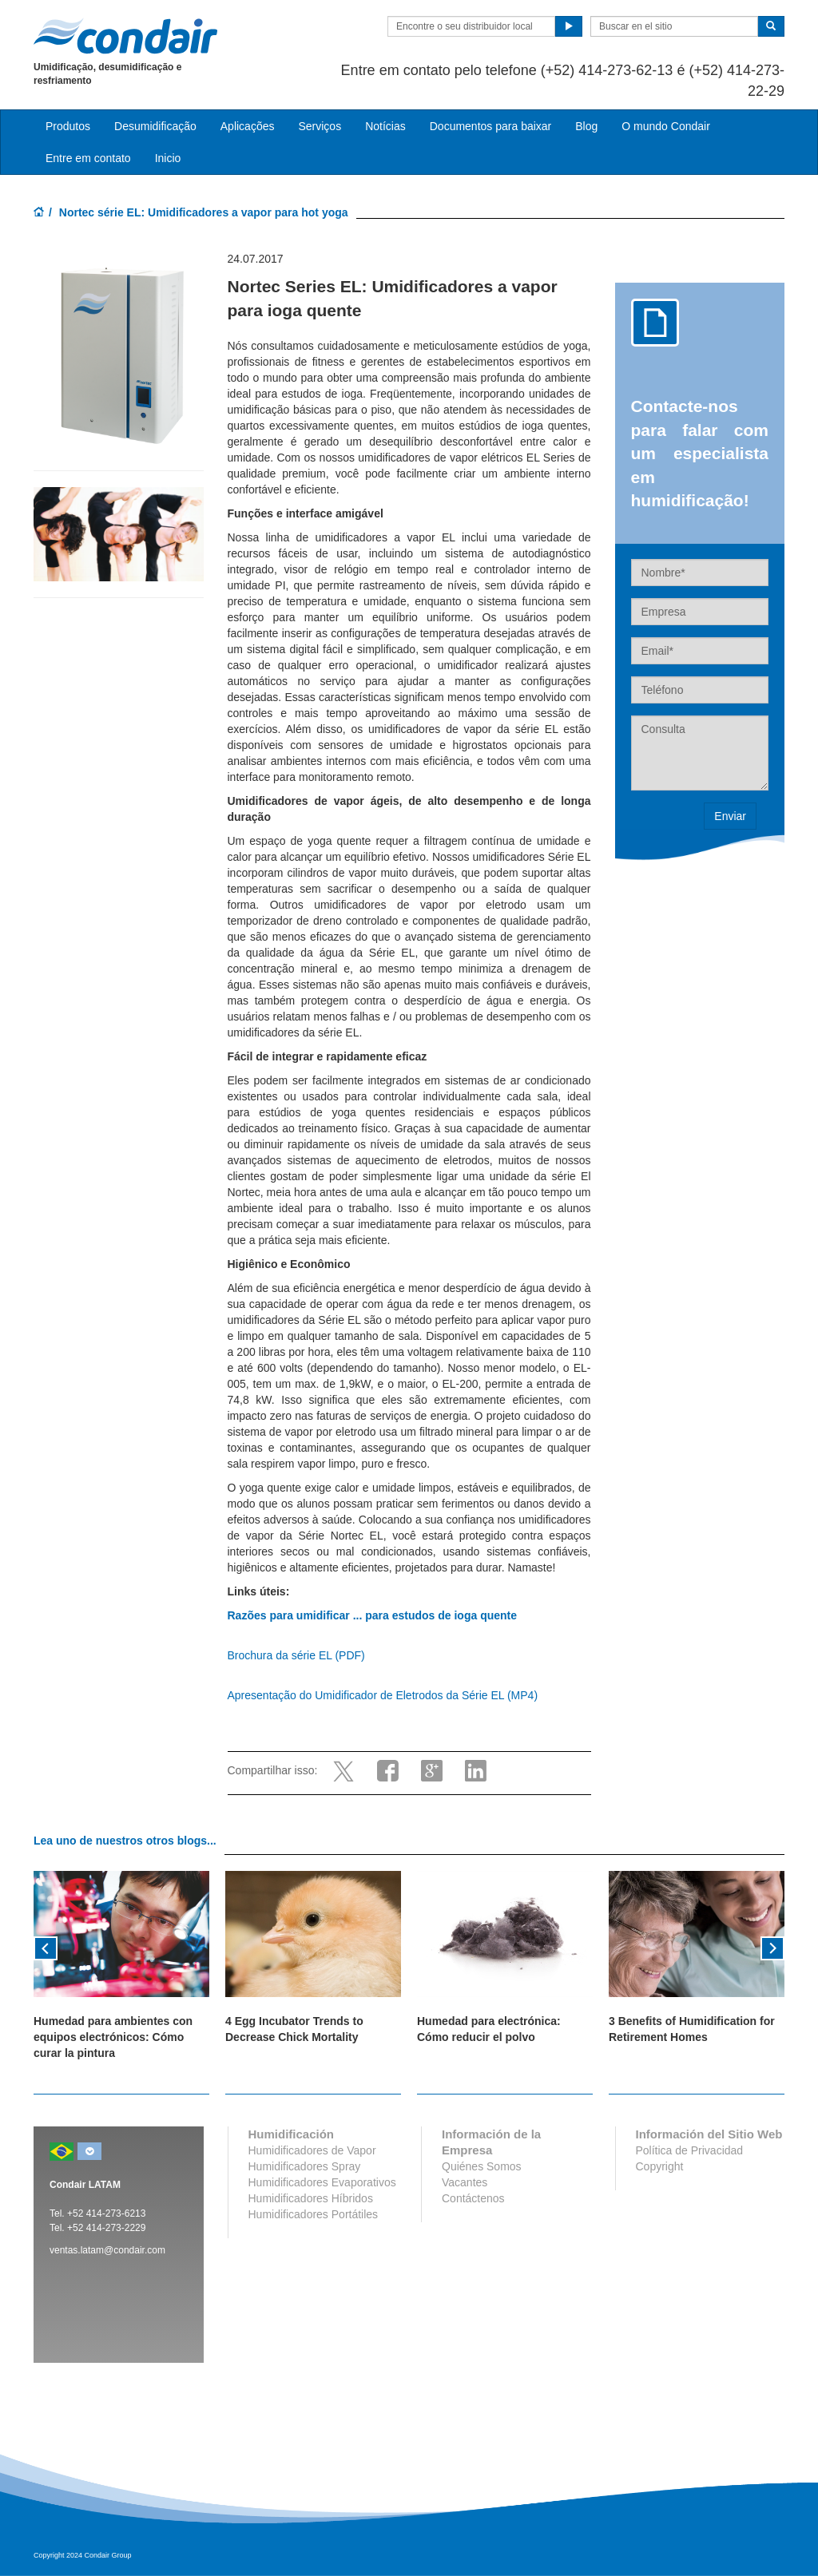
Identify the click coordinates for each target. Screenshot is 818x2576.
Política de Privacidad (690, 2150)
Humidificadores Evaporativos (322, 2182)
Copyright (660, 2166)
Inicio (168, 158)
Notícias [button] (385, 126)
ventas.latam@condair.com (107, 2250)
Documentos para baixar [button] (491, 126)
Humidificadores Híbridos (310, 2198)
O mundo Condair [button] (665, 126)
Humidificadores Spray (304, 2166)
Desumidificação (155, 126)
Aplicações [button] (247, 126)
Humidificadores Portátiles (313, 2214)
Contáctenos (473, 2198)
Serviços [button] (319, 126)
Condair (125, 36)
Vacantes (464, 2182)
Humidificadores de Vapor (312, 2150)
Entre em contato (88, 158)
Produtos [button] (68, 126)
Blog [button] (586, 126)
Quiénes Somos (482, 2166)
